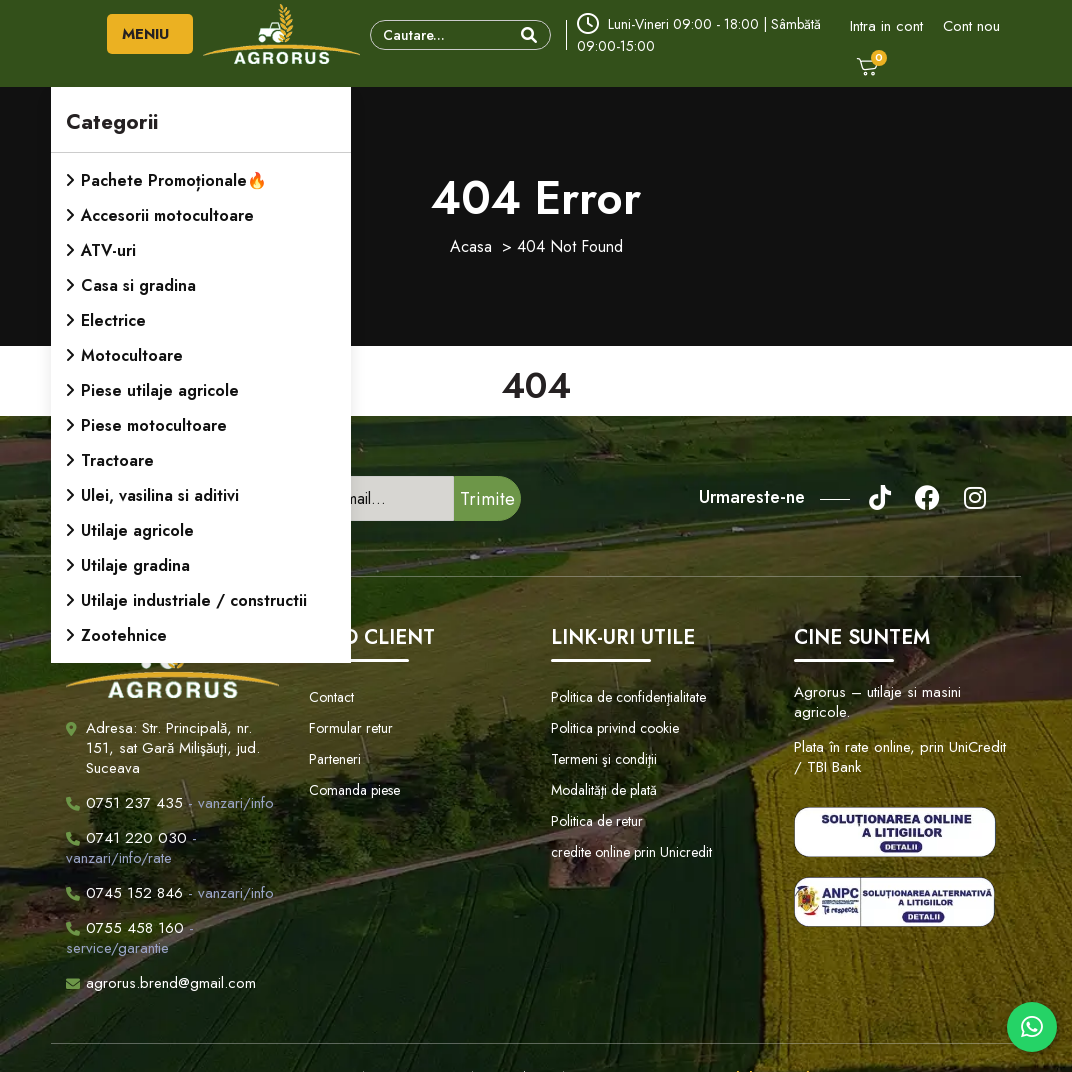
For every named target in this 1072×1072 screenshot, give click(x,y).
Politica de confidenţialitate (628, 697)
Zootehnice (124, 635)
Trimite (487, 499)
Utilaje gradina (135, 565)
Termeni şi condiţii (604, 759)
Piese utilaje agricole (160, 390)
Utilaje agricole (137, 530)
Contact (331, 697)
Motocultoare (132, 355)
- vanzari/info (170, 803)
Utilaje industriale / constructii (194, 600)
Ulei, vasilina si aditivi (160, 495)
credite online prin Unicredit (631, 852)
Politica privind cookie (615, 728)
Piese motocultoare (154, 425)
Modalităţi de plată (604, 790)
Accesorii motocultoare (167, 215)
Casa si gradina (138, 285)
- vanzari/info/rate (131, 848)
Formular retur (351, 728)
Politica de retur (597, 821)
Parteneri (335, 759)
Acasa (471, 246)
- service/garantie (130, 938)
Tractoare (117, 460)
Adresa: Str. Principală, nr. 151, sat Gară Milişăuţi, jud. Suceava (173, 748)
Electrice (113, 320)
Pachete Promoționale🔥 (174, 180)
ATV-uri (108, 250)
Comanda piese (354, 790)
